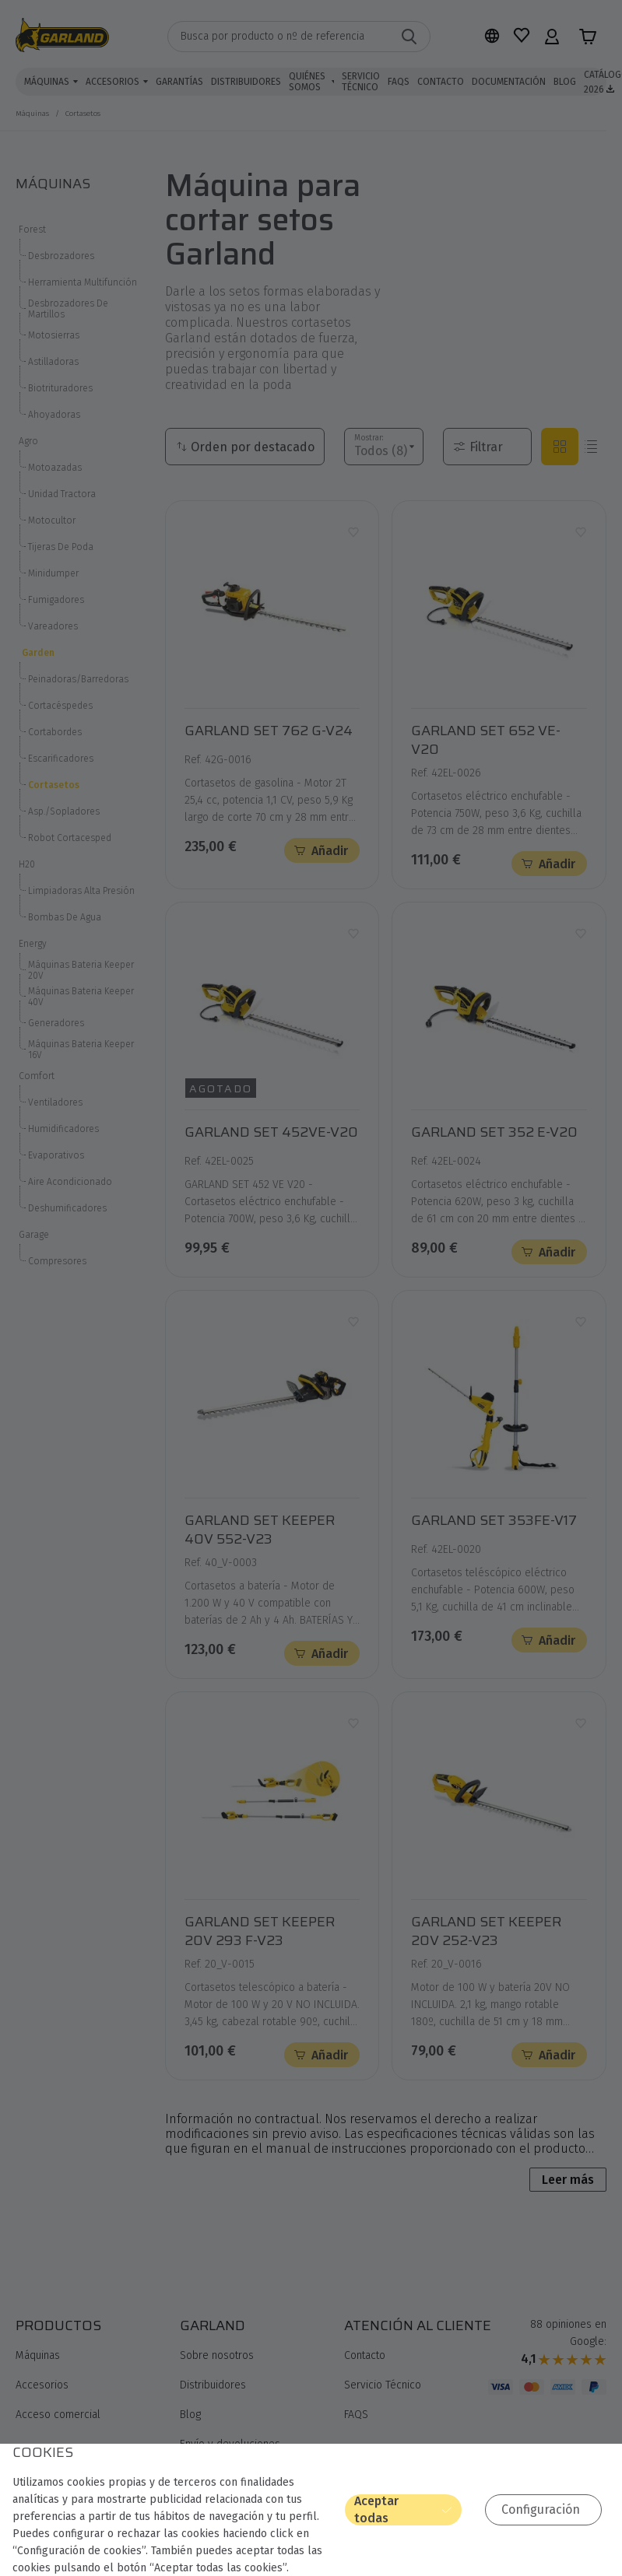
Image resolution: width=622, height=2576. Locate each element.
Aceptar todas (424, 2510)
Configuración (547, 2510)
